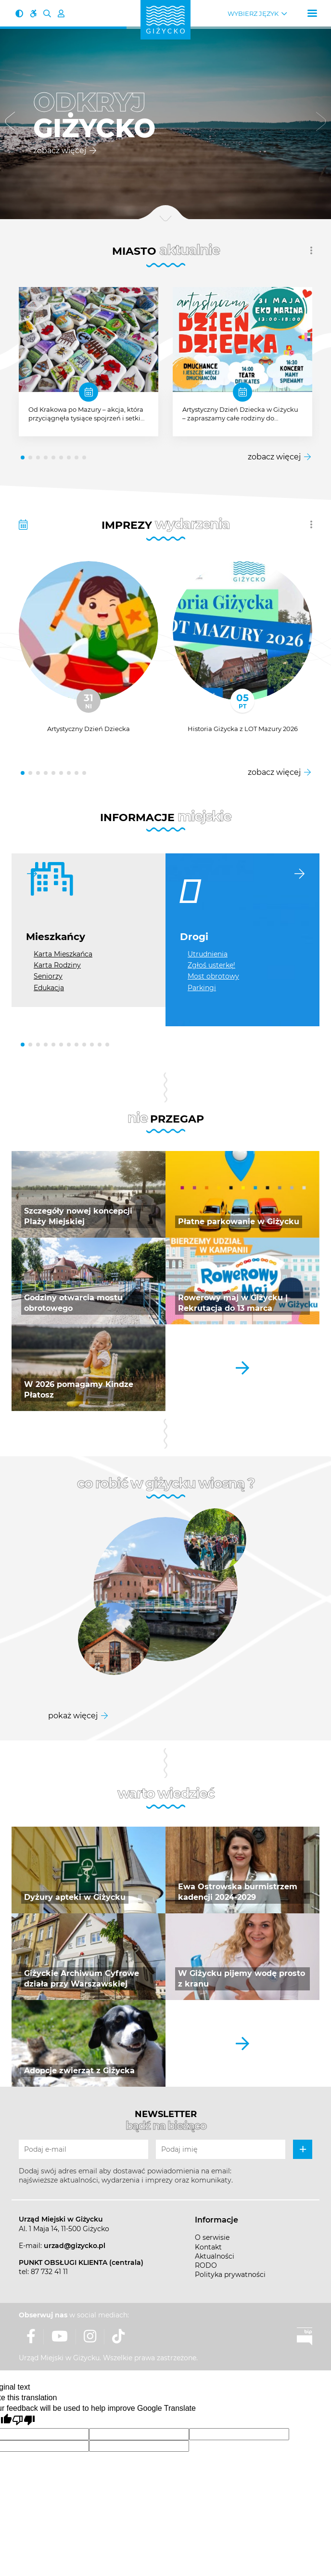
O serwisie (212, 2237)
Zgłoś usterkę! (211, 965)
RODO (206, 2265)
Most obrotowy (213, 976)
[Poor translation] (23, 2420)
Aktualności (214, 2256)
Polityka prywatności (230, 2274)
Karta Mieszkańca (63, 954)
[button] (10, 123)
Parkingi (202, 987)
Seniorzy (48, 976)
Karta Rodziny (57, 965)
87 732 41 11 (49, 2271)
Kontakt (208, 2247)
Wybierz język (253, 13)
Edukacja (49, 987)
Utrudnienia (208, 954)
